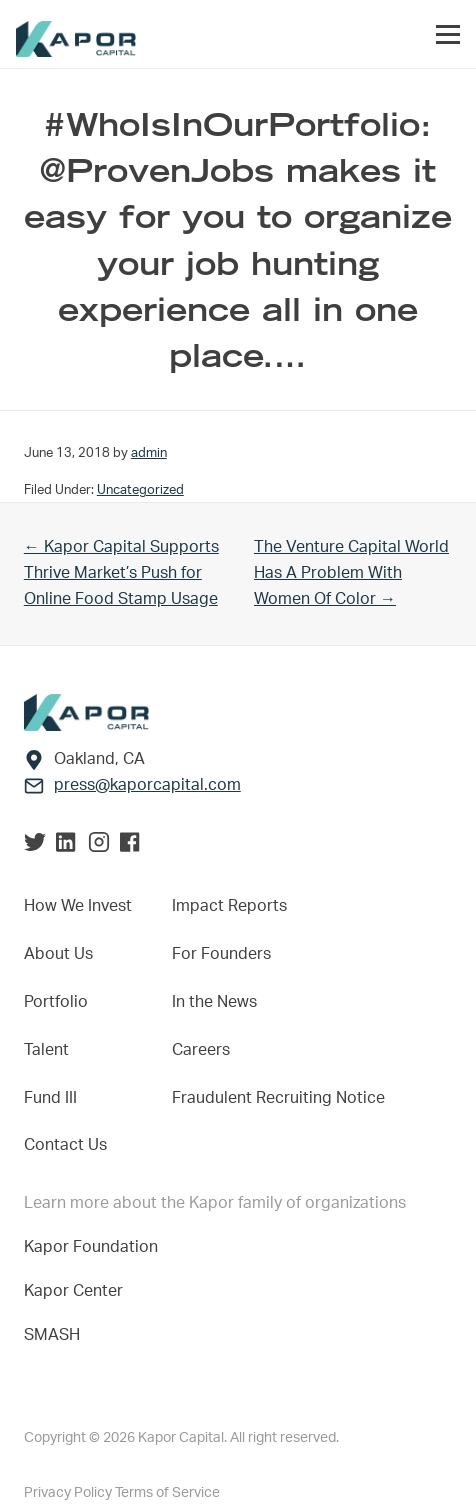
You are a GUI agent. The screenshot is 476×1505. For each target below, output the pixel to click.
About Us (58, 954)
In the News (214, 1002)
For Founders (221, 954)
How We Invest (78, 906)
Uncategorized (140, 490)
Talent (46, 1050)
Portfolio (56, 1002)
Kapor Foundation (95, 1247)
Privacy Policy (69, 1493)
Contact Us (65, 1145)
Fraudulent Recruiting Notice (278, 1098)
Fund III (50, 1098)
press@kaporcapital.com (147, 785)
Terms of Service (167, 1493)
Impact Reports (229, 906)
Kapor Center (77, 1291)
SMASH (52, 1335)
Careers (201, 1050)
